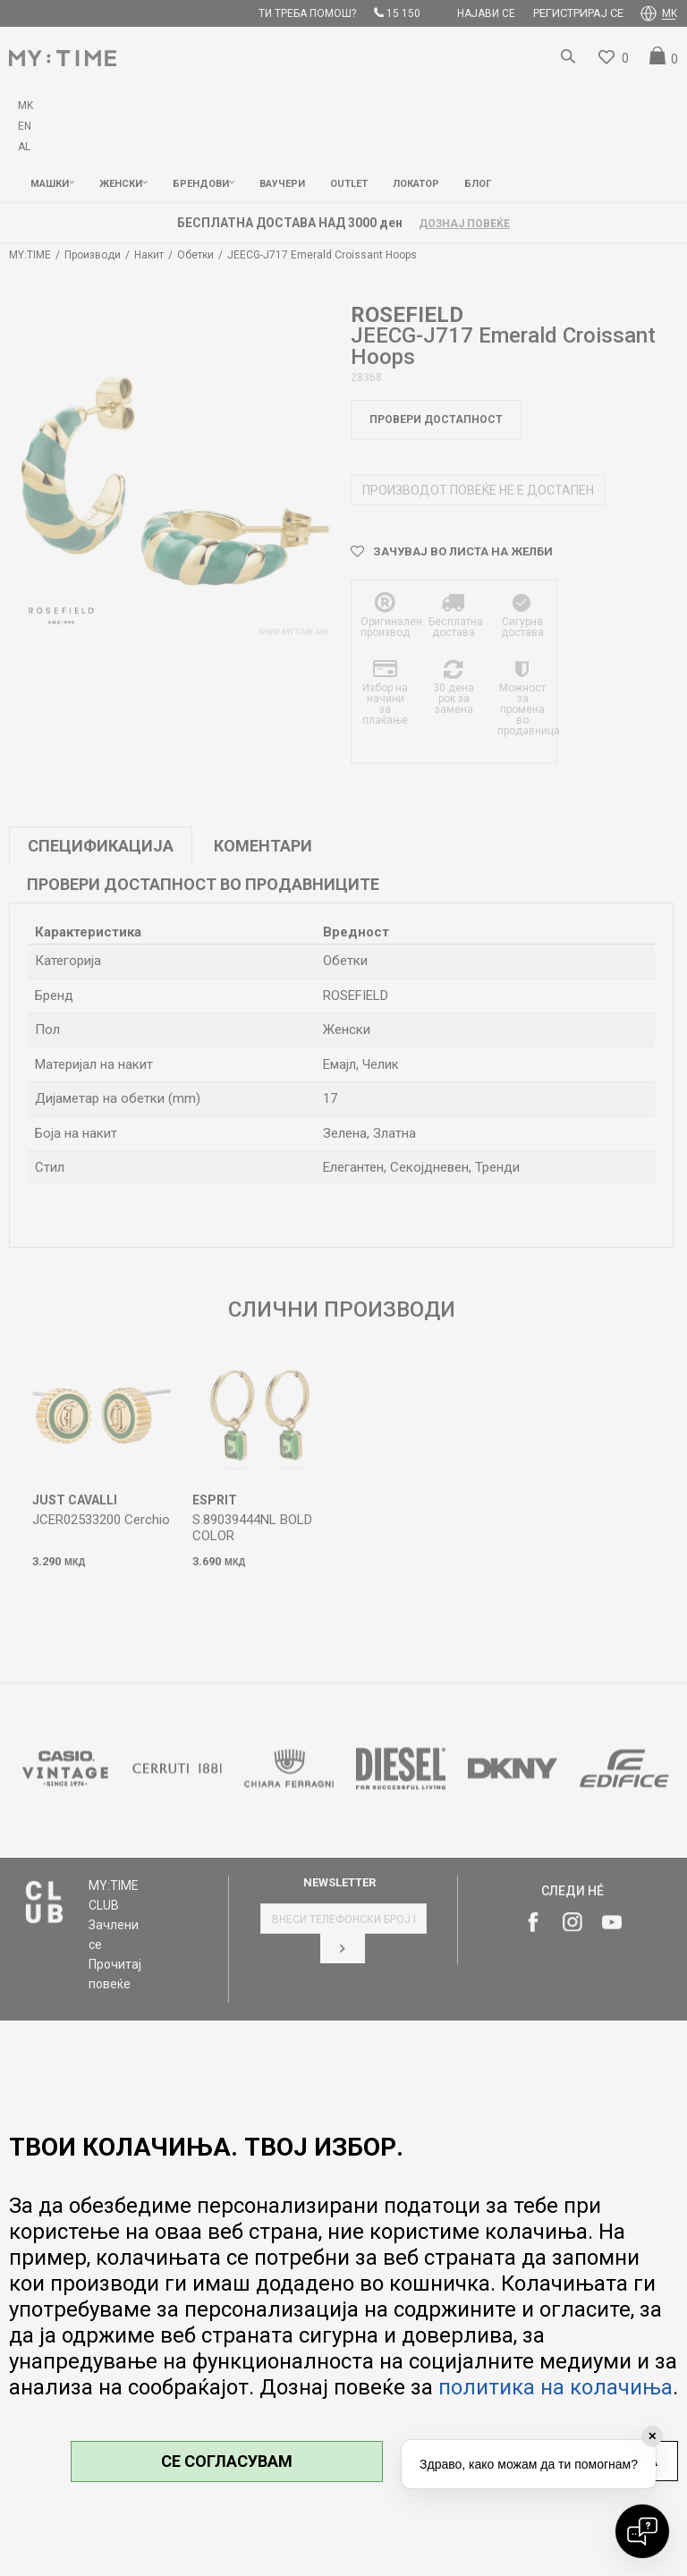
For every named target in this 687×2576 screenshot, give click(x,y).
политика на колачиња (555, 2387)
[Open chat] (642, 2531)
